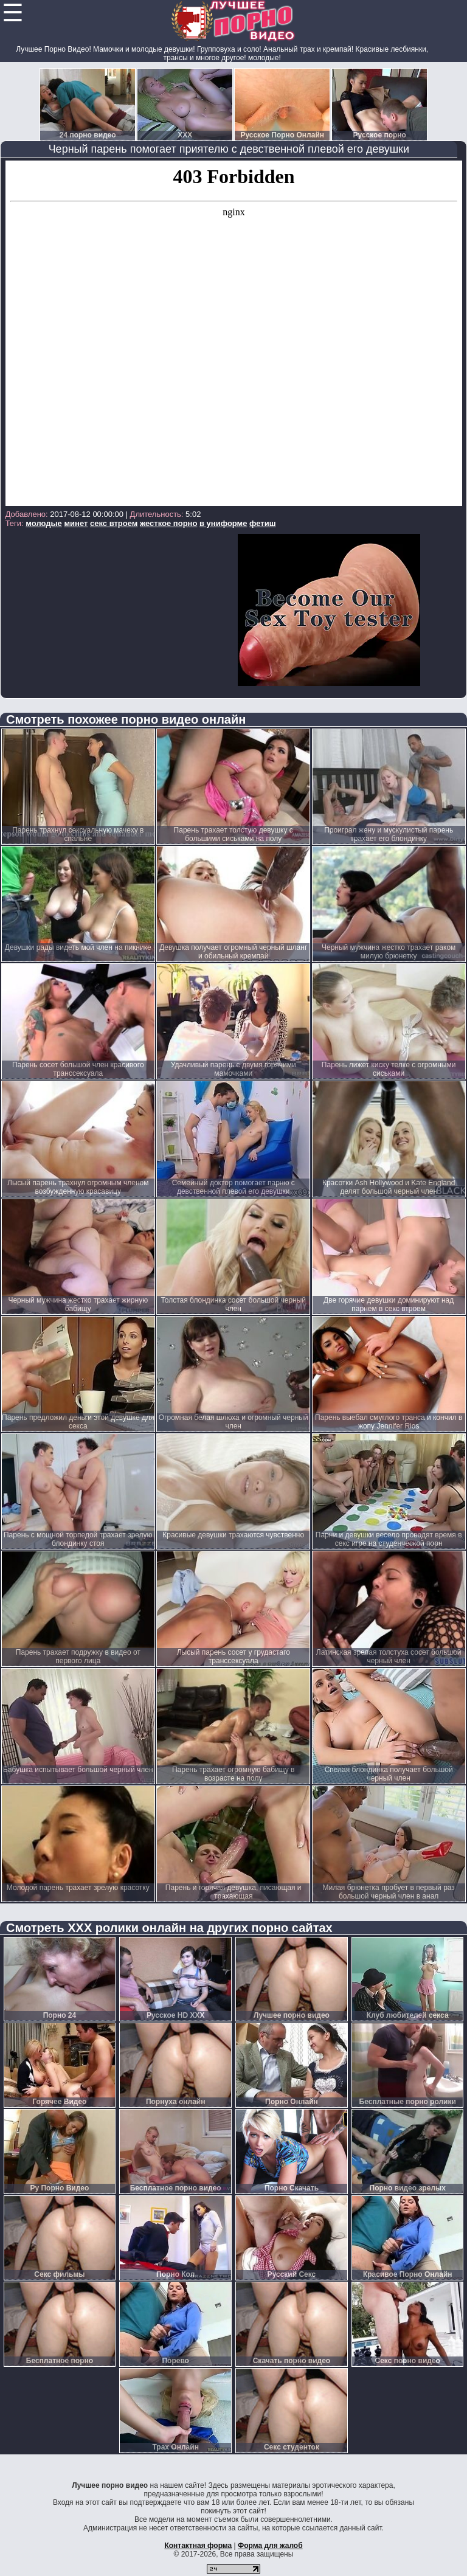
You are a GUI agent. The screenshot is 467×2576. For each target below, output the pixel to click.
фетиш (262, 523)
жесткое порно (168, 523)
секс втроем (113, 523)
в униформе (223, 523)
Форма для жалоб (270, 2545)
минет (76, 523)
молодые (44, 523)
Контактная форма (198, 2545)
